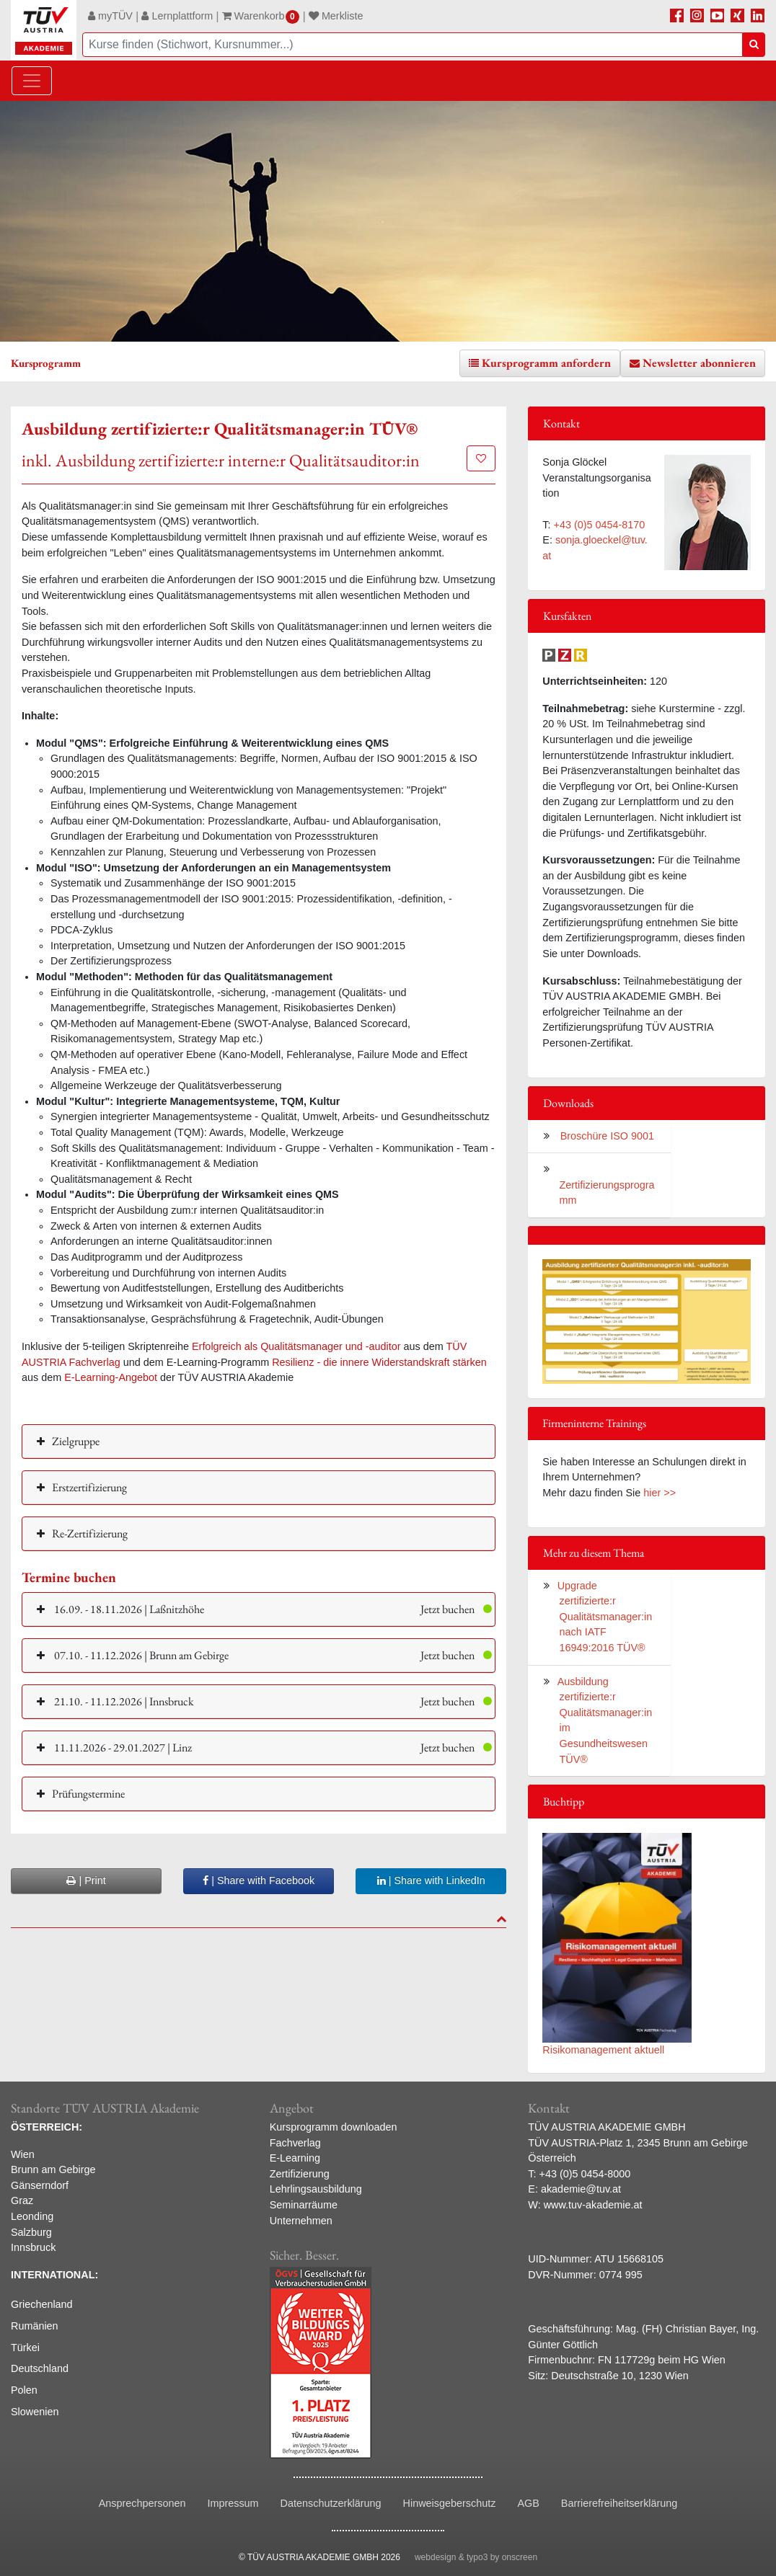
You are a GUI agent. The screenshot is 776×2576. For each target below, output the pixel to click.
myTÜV (110, 16)
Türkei (25, 2347)
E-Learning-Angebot (110, 1377)
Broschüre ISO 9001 (605, 1136)
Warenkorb (261, 16)
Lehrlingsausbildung (316, 2189)
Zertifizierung (300, 2174)
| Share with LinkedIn (431, 1880)
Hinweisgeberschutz (449, 2503)
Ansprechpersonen (142, 2503)
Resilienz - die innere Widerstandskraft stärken (379, 1362)
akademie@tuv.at (581, 2189)
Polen (24, 2390)
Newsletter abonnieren (699, 362)
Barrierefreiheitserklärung (619, 2503)
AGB (528, 2503)
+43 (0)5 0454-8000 (585, 2174)
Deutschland (40, 2368)
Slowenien (34, 2411)
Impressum (232, 2503)
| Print (85, 1880)
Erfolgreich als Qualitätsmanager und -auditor (296, 1346)
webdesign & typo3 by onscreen (476, 2557)
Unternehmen (301, 2220)
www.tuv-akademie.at (593, 2205)
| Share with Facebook (258, 1880)
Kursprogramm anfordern (546, 362)
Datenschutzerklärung (331, 2503)
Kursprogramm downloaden (333, 2127)
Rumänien (34, 2326)
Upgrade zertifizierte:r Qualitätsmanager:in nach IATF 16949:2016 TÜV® (605, 1616)
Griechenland (42, 2304)
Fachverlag (295, 2143)
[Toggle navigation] (32, 80)
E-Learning (295, 2158)
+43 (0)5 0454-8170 (599, 524)
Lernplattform (177, 16)
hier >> (659, 1492)
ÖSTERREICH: (46, 2127)
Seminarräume (304, 2205)
